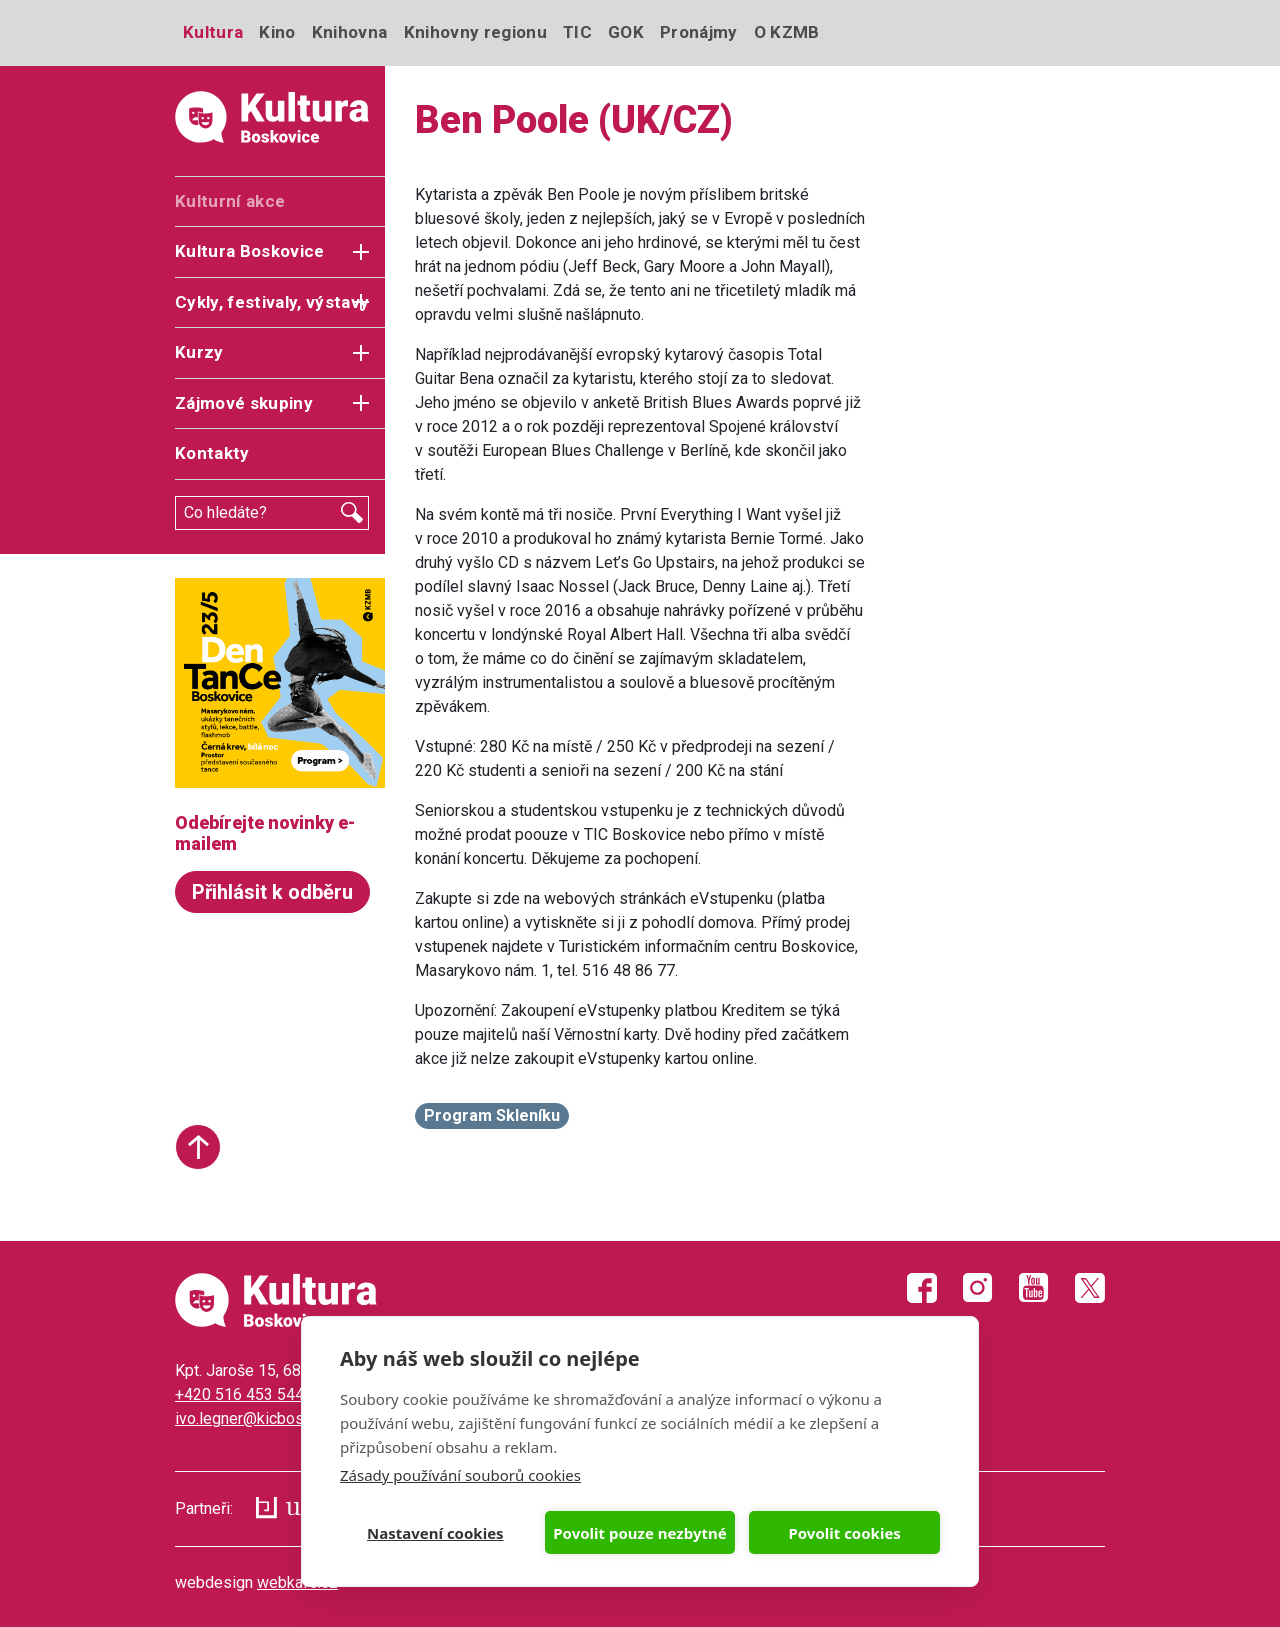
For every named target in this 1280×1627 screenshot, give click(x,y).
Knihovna (350, 32)
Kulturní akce (230, 201)
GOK (626, 32)
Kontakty (212, 453)
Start (198, 1147)
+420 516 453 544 (239, 1394)
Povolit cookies (844, 1533)
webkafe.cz (297, 1582)
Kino (277, 32)
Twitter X (1090, 1288)
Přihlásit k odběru (272, 892)
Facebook (922, 1288)
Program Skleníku (492, 1115)
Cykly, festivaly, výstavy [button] (272, 302)
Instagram (978, 1288)
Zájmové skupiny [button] (244, 403)
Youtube (1034, 1288)
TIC (577, 32)
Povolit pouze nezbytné (639, 1533)
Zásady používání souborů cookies (460, 1475)
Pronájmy (699, 32)
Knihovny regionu (475, 32)
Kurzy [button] (199, 352)
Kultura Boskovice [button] (250, 251)
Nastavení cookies (435, 1533)
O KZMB (787, 32)
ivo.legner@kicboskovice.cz (272, 1418)
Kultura (213, 32)
